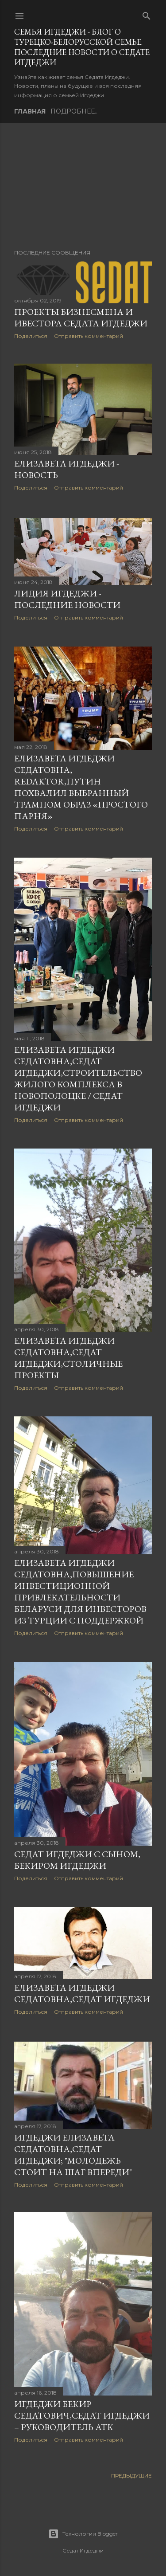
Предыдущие (131, 2479)
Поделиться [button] (30, 336)
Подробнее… (74, 111)
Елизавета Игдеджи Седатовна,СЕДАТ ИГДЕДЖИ (82, 1995)
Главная (30, 111)
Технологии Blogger (83, 2534)
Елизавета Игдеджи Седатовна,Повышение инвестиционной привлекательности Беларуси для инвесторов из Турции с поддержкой (80, 1593)
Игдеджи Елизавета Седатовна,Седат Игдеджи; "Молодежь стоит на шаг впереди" (73, 2156)
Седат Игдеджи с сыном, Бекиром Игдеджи (77, 1861)
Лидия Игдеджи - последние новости (67, 599)
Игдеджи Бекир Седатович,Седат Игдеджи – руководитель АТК (82, 2419)
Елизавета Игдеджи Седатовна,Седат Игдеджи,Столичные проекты (68, 1359)
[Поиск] (146, 14)
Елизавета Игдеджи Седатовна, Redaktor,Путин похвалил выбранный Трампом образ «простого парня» (81, 787)
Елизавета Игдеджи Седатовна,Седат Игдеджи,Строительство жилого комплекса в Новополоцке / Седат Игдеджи (78, 1079)
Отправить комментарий (88, 336)
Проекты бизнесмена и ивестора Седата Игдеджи (80, 317)
